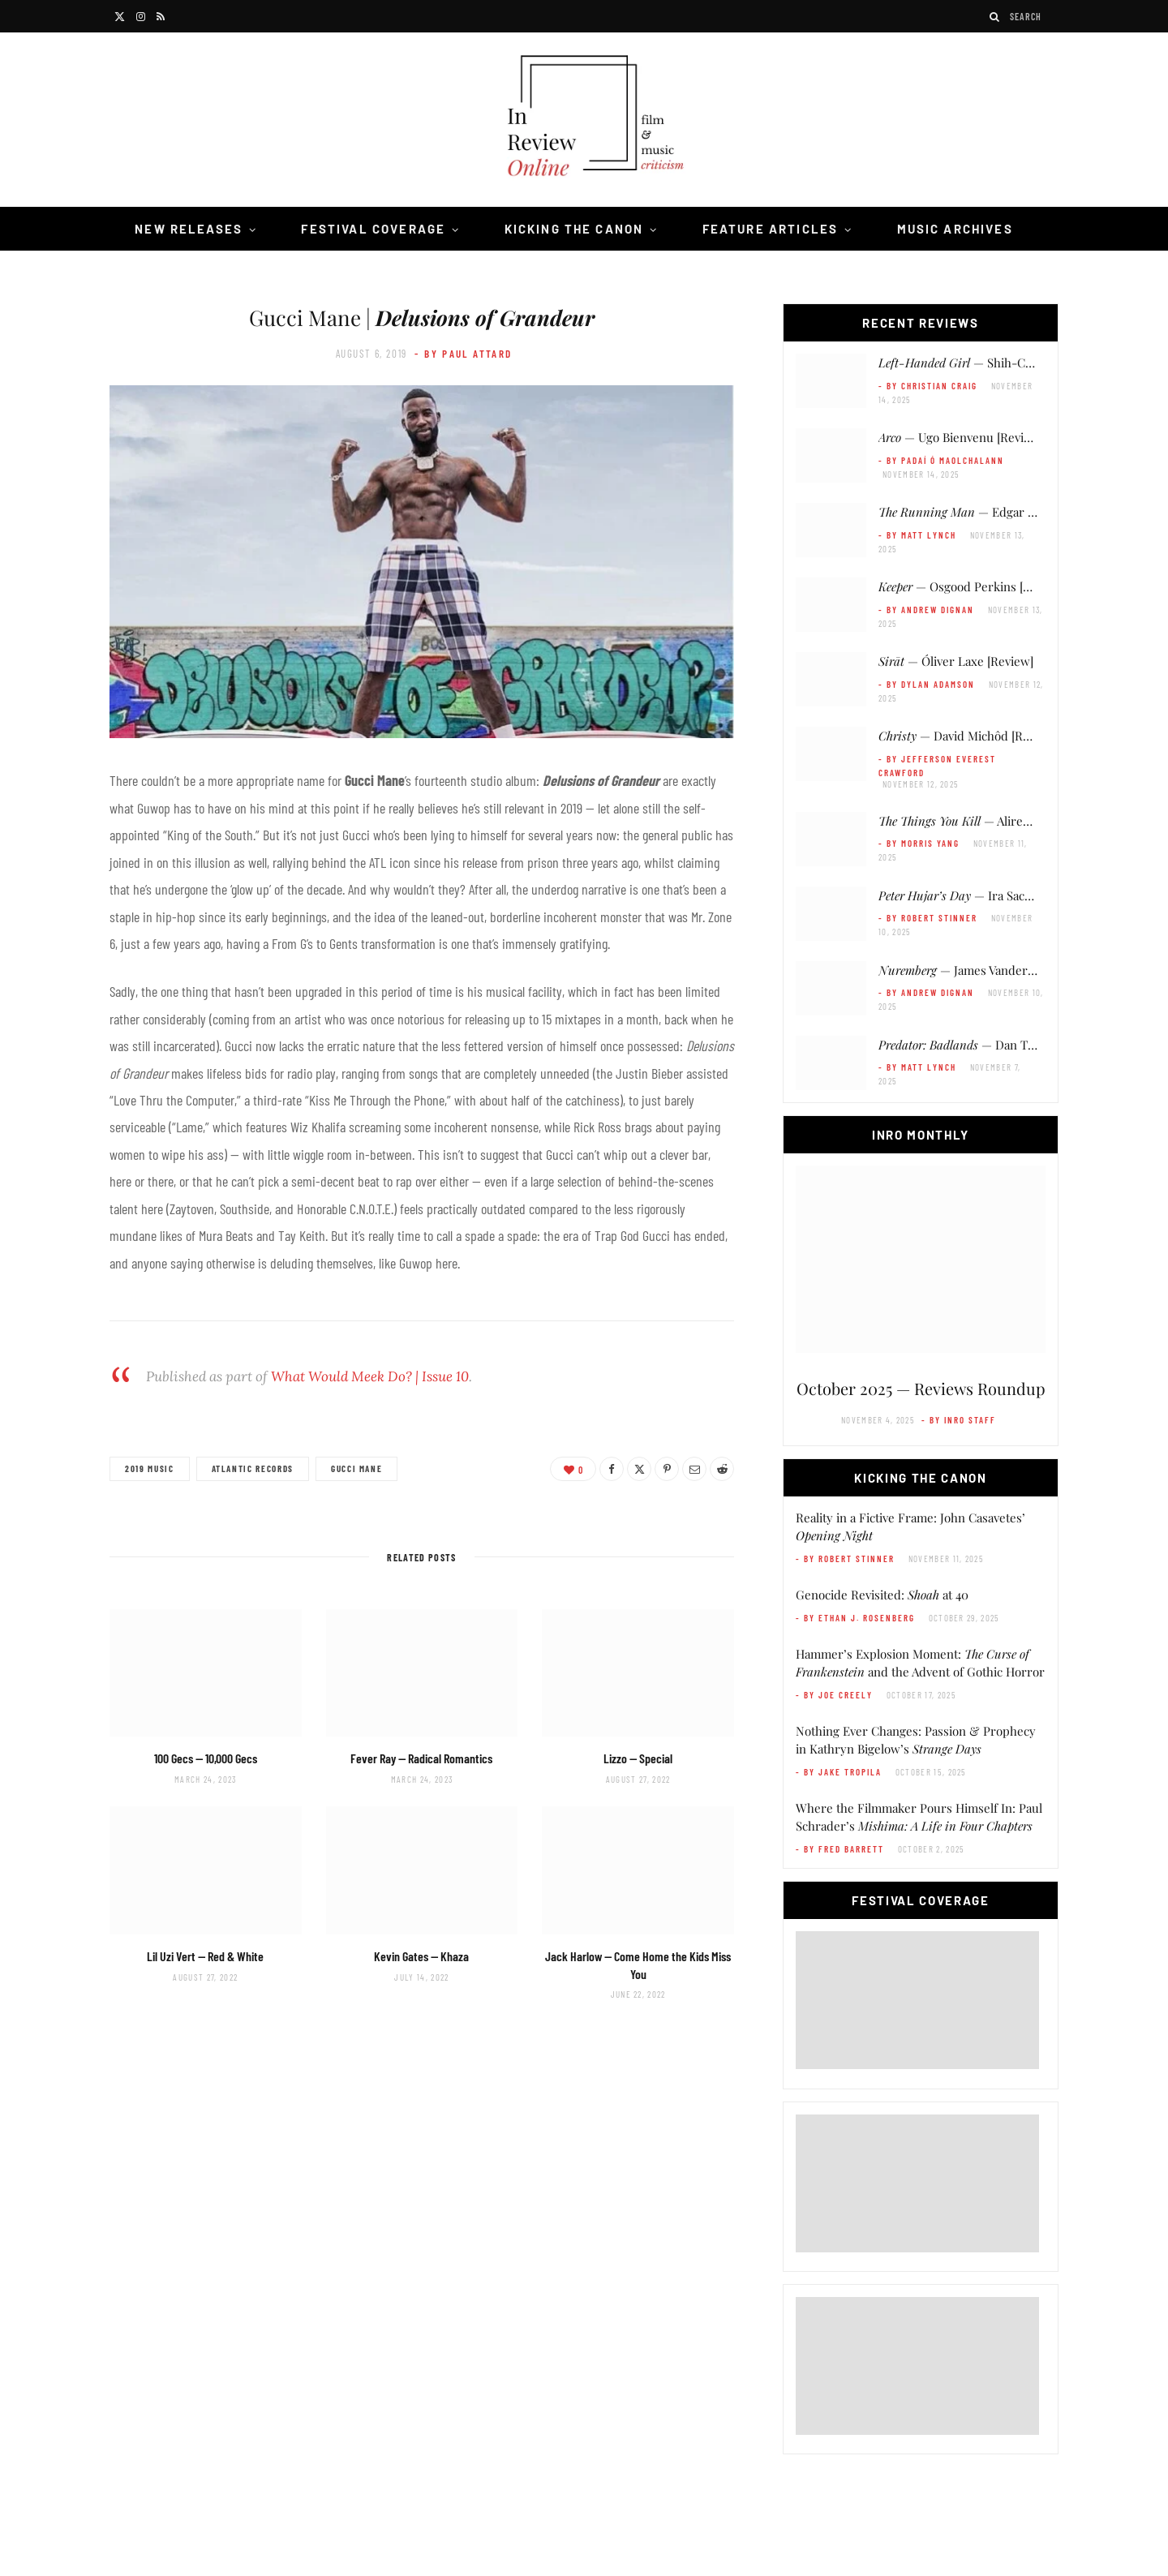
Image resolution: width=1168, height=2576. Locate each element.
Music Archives (955, 228)
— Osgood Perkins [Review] (972, 586)
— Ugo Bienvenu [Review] (960, 437)
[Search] (995, 16)
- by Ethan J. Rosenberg (855, 1617)
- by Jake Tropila (839, 1772)
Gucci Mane (357, 1468)
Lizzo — (637, 1758)
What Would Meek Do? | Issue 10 (370, 1376)
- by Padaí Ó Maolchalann (941, 460)
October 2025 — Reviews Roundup (921, 1388)
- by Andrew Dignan (926, 609)
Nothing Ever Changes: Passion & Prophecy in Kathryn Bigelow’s (916, 1740)
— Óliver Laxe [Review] (955, 661)
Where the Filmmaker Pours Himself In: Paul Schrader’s (919, 1817)
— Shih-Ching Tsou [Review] (1003, 362)
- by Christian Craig (927, 385)
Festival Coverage (373, 228)
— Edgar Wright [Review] (996, 512)
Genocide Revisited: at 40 (882, 1594)
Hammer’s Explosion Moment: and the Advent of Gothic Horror (920, 1663)
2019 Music (149, 1468)
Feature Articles (770, 228)
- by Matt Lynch (917, 535)
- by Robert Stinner (927, 917)
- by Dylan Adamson (926, 684)
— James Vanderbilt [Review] (986, 970)
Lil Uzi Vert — (205, 1956)
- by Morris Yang (919, 843)
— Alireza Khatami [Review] (1005, 821)
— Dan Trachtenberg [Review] (1011, 1045)
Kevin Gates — (421, 1956)
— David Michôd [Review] (968, 736)
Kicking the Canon (574, 228)
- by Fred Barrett (840, 1849)
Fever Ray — (421, 1758)
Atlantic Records (253, 1468)
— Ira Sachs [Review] (982, 895)
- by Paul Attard (463, 353)
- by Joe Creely (834, 1694)
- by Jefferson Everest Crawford (937, 765)
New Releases (189, 228)
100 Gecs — (205, 1758)
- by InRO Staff (958, 1420)
